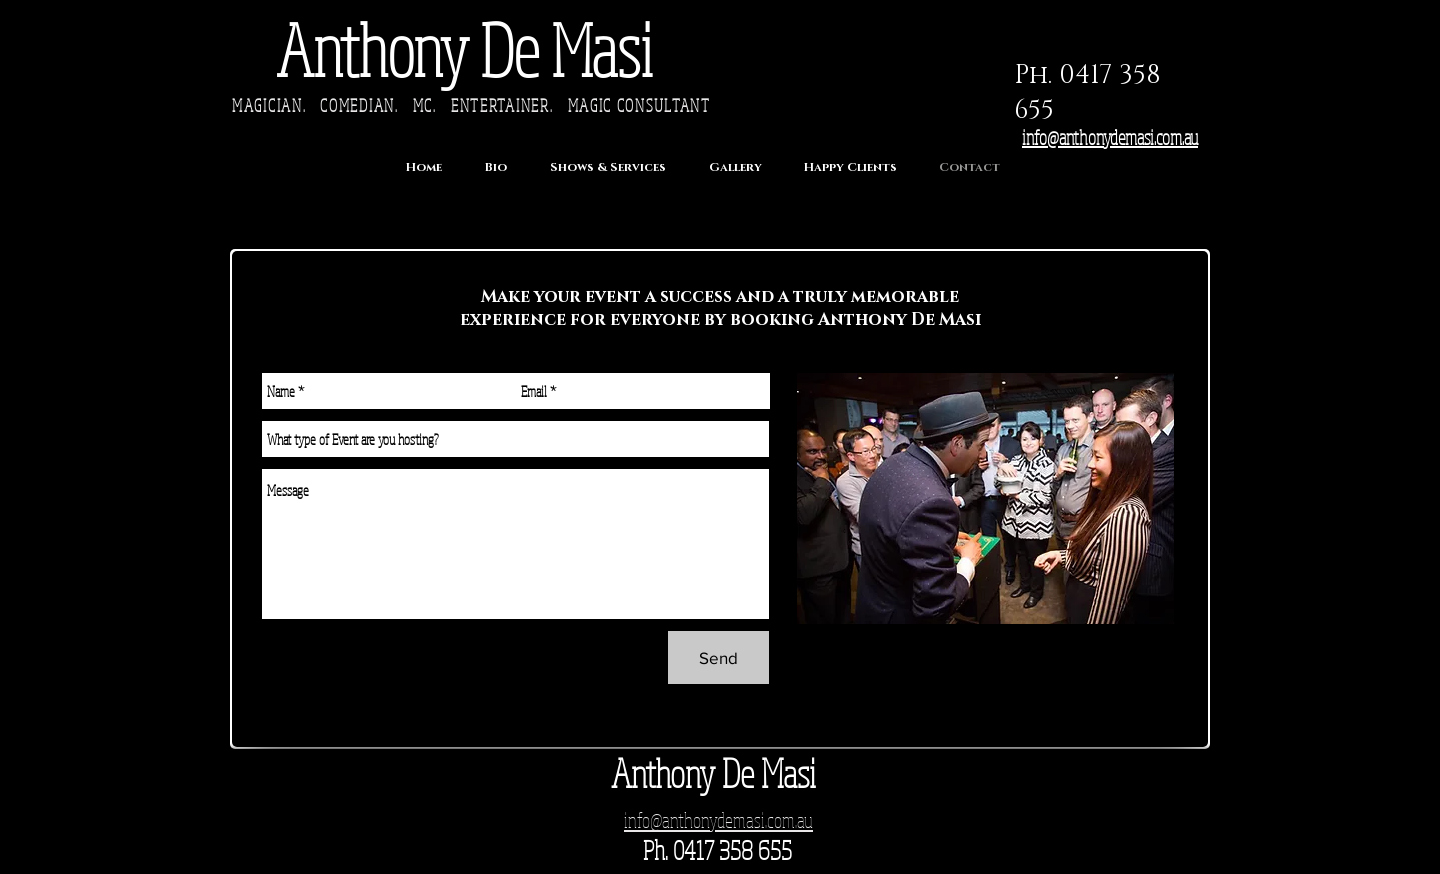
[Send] (718, 657)
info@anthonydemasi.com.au (1110, 137)
